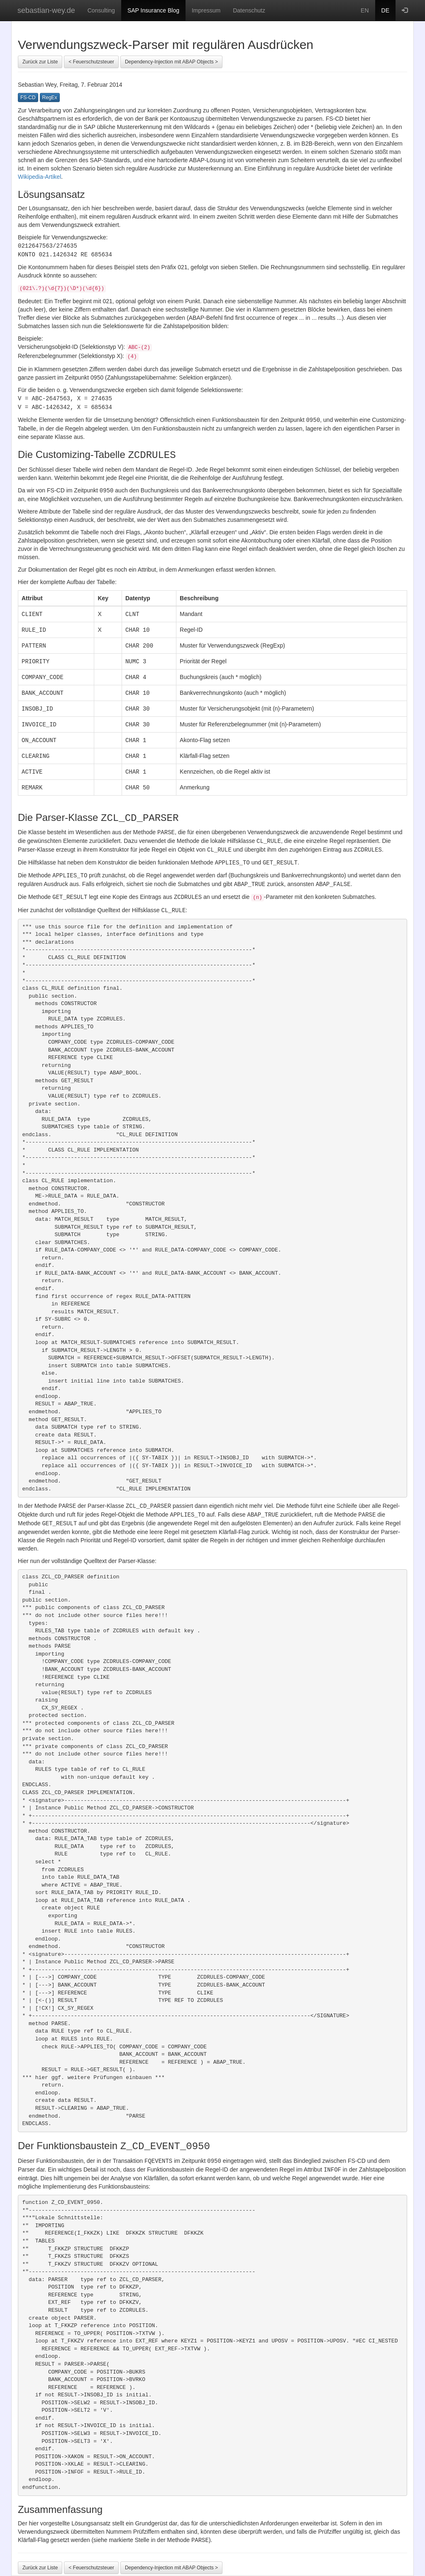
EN (365, 10)
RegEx (49, 97)
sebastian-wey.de (46, 10)
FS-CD (28, 97)
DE (385, 10)
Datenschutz (249, 10)
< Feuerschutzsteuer (91, 62)
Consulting (101, 10)
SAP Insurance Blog (153, 10)
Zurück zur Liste (40, 62)
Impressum (206, 10)
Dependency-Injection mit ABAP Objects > (171, 62)
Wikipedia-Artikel (39, 176)
